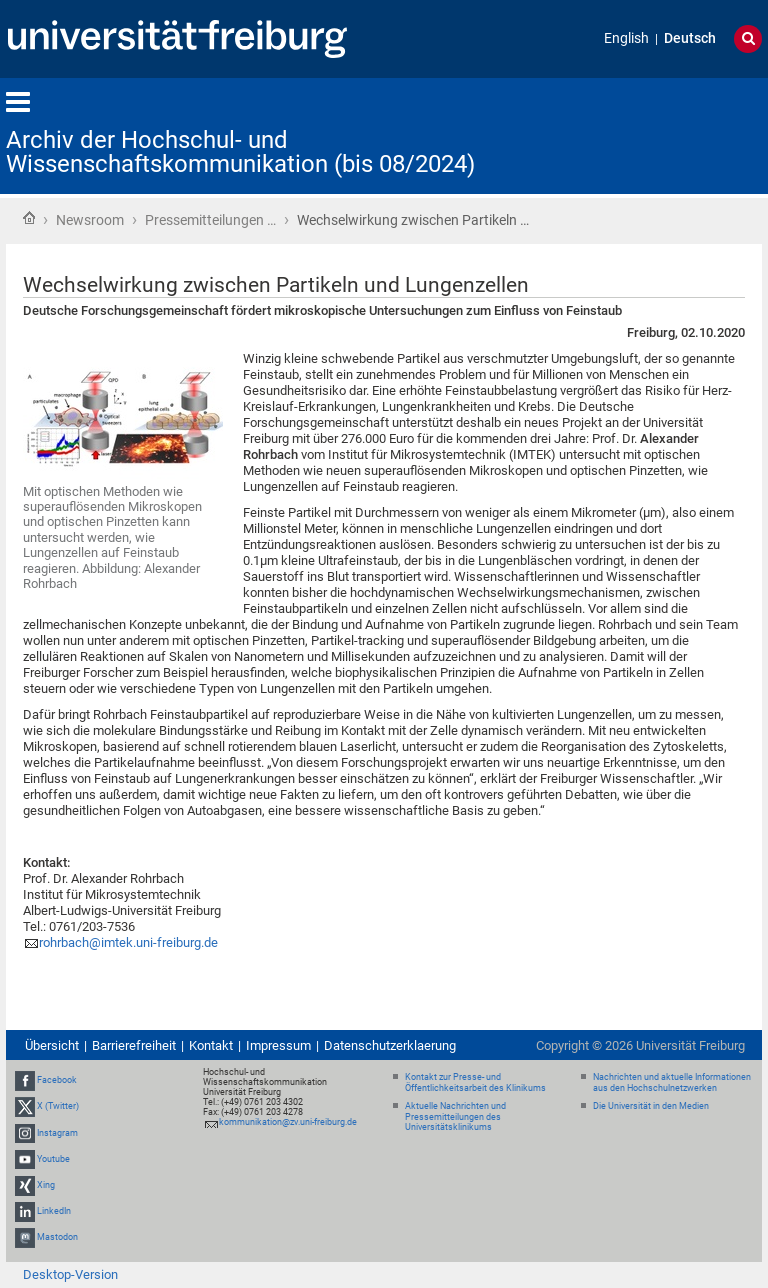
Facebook (57, 1080)
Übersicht (52, 1045)
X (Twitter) (58, 1106)
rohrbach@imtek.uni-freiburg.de (128, 942)
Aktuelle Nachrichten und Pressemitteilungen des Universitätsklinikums (455, 1117)
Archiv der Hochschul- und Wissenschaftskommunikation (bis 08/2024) (240, 152)
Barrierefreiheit (134, 1045)
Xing (46, 1185)
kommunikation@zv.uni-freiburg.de (288, 1122)
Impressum (278, 1045)
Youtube (53, 1159)
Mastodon (57, 1238)
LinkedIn (54, 1211)
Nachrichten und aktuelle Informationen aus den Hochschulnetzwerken (672, 1082)
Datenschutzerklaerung (390, 1045)
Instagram (57, 1133)
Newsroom (90, 220)
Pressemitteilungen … (210, 220)
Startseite (29, 218)
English (626, 38)
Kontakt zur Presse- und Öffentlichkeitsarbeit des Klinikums (475, 1082)
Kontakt (211, 1045)
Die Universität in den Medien (651, 1106)
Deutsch (690, 38)
